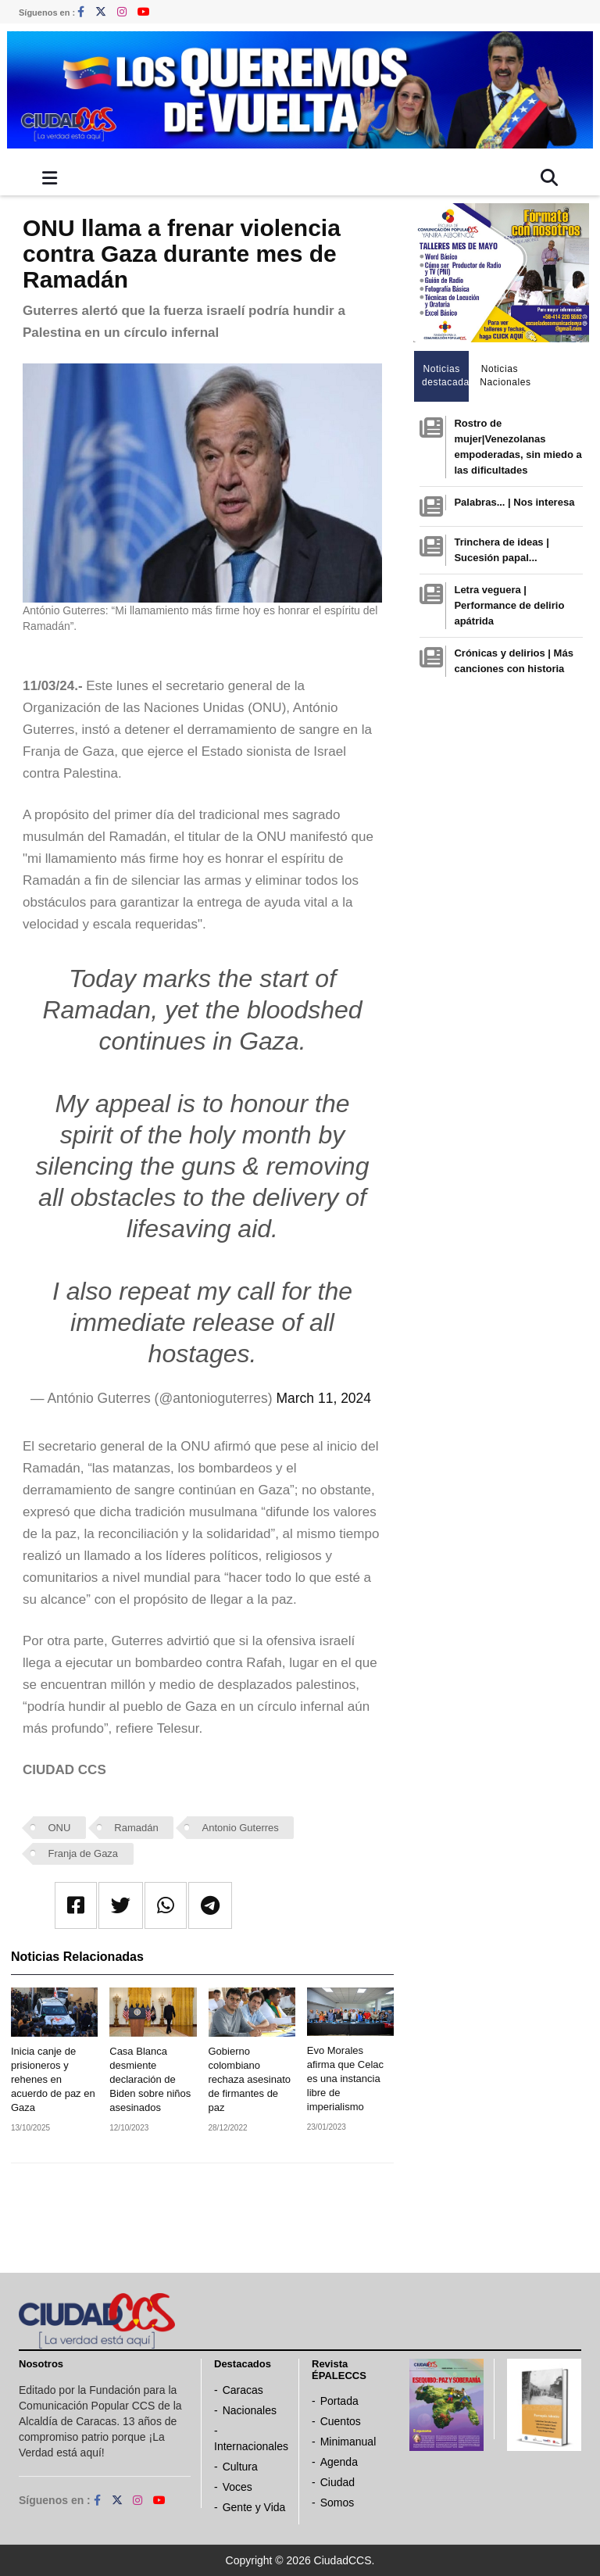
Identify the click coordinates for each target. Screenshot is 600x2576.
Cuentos (340, 2421)
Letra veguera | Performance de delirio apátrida (509, 605)
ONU (59, 1828)
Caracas (243, 2390)
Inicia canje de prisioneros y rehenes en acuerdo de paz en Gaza (53, 2079)
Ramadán (136, 1828)
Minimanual (348, 2441)
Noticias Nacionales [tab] (503, 375)
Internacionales (251, 2446)
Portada (339, 2401)
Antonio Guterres (240, 1828)
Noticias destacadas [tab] (446, 375)
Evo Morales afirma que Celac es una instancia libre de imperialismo (345, 2079)
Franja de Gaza (83, 1853)
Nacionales (250, 2410)
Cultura (240, 2466)
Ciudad (337, 2482)
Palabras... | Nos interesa (514, 502)
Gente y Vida (254, 2507)
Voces (237, 2487)
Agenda (339, 2462)
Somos (337, 2502)
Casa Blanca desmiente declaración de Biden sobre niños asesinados (150, 2079)
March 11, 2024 (323, 1398)
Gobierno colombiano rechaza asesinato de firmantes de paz (250, 2079)
